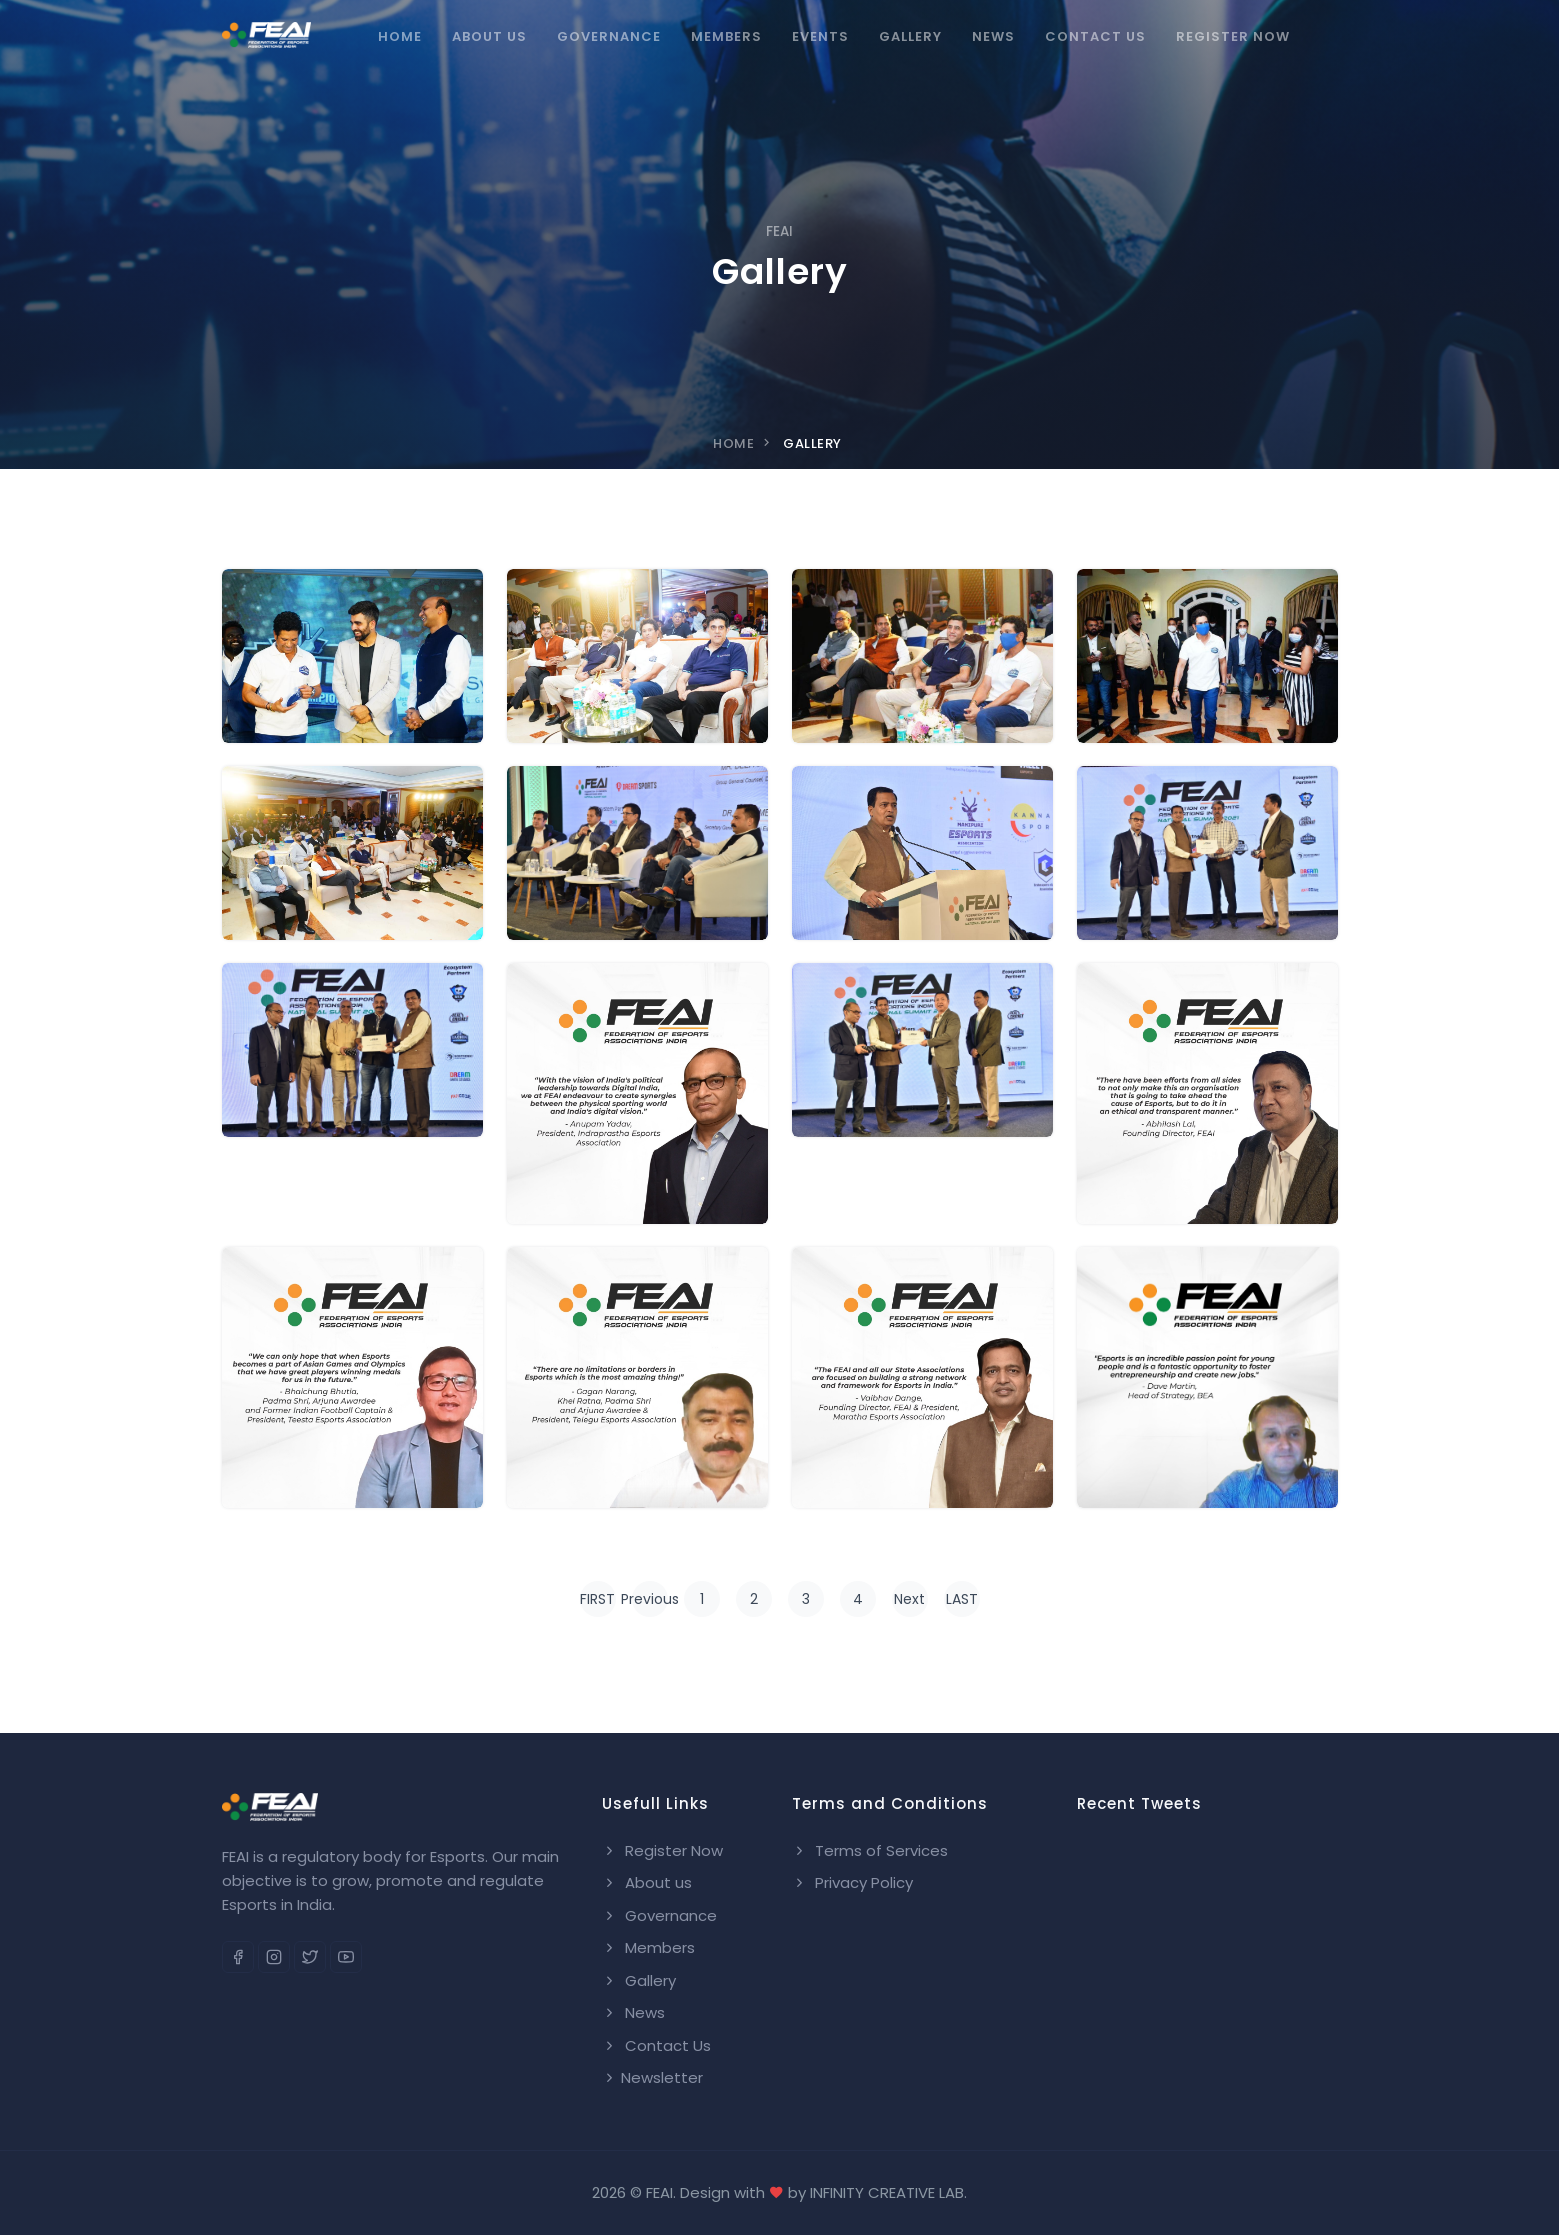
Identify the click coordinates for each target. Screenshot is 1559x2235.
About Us (489, 36)
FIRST (597, 1599)
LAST (962, 1599)
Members (726, 36)
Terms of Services (870, 1850)
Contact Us (656, 2045)
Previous (650, 1599)
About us (647, 1882)
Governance (609, 36)
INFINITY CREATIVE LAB (887, 2192)
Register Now (1233, 36)
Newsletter (652, 2077)
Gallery (910, 36)
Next (909, 1599)
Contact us (1095, 36)
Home (400, 36)
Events (820, 36)
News (993, 36)
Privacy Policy (852, 1882)
